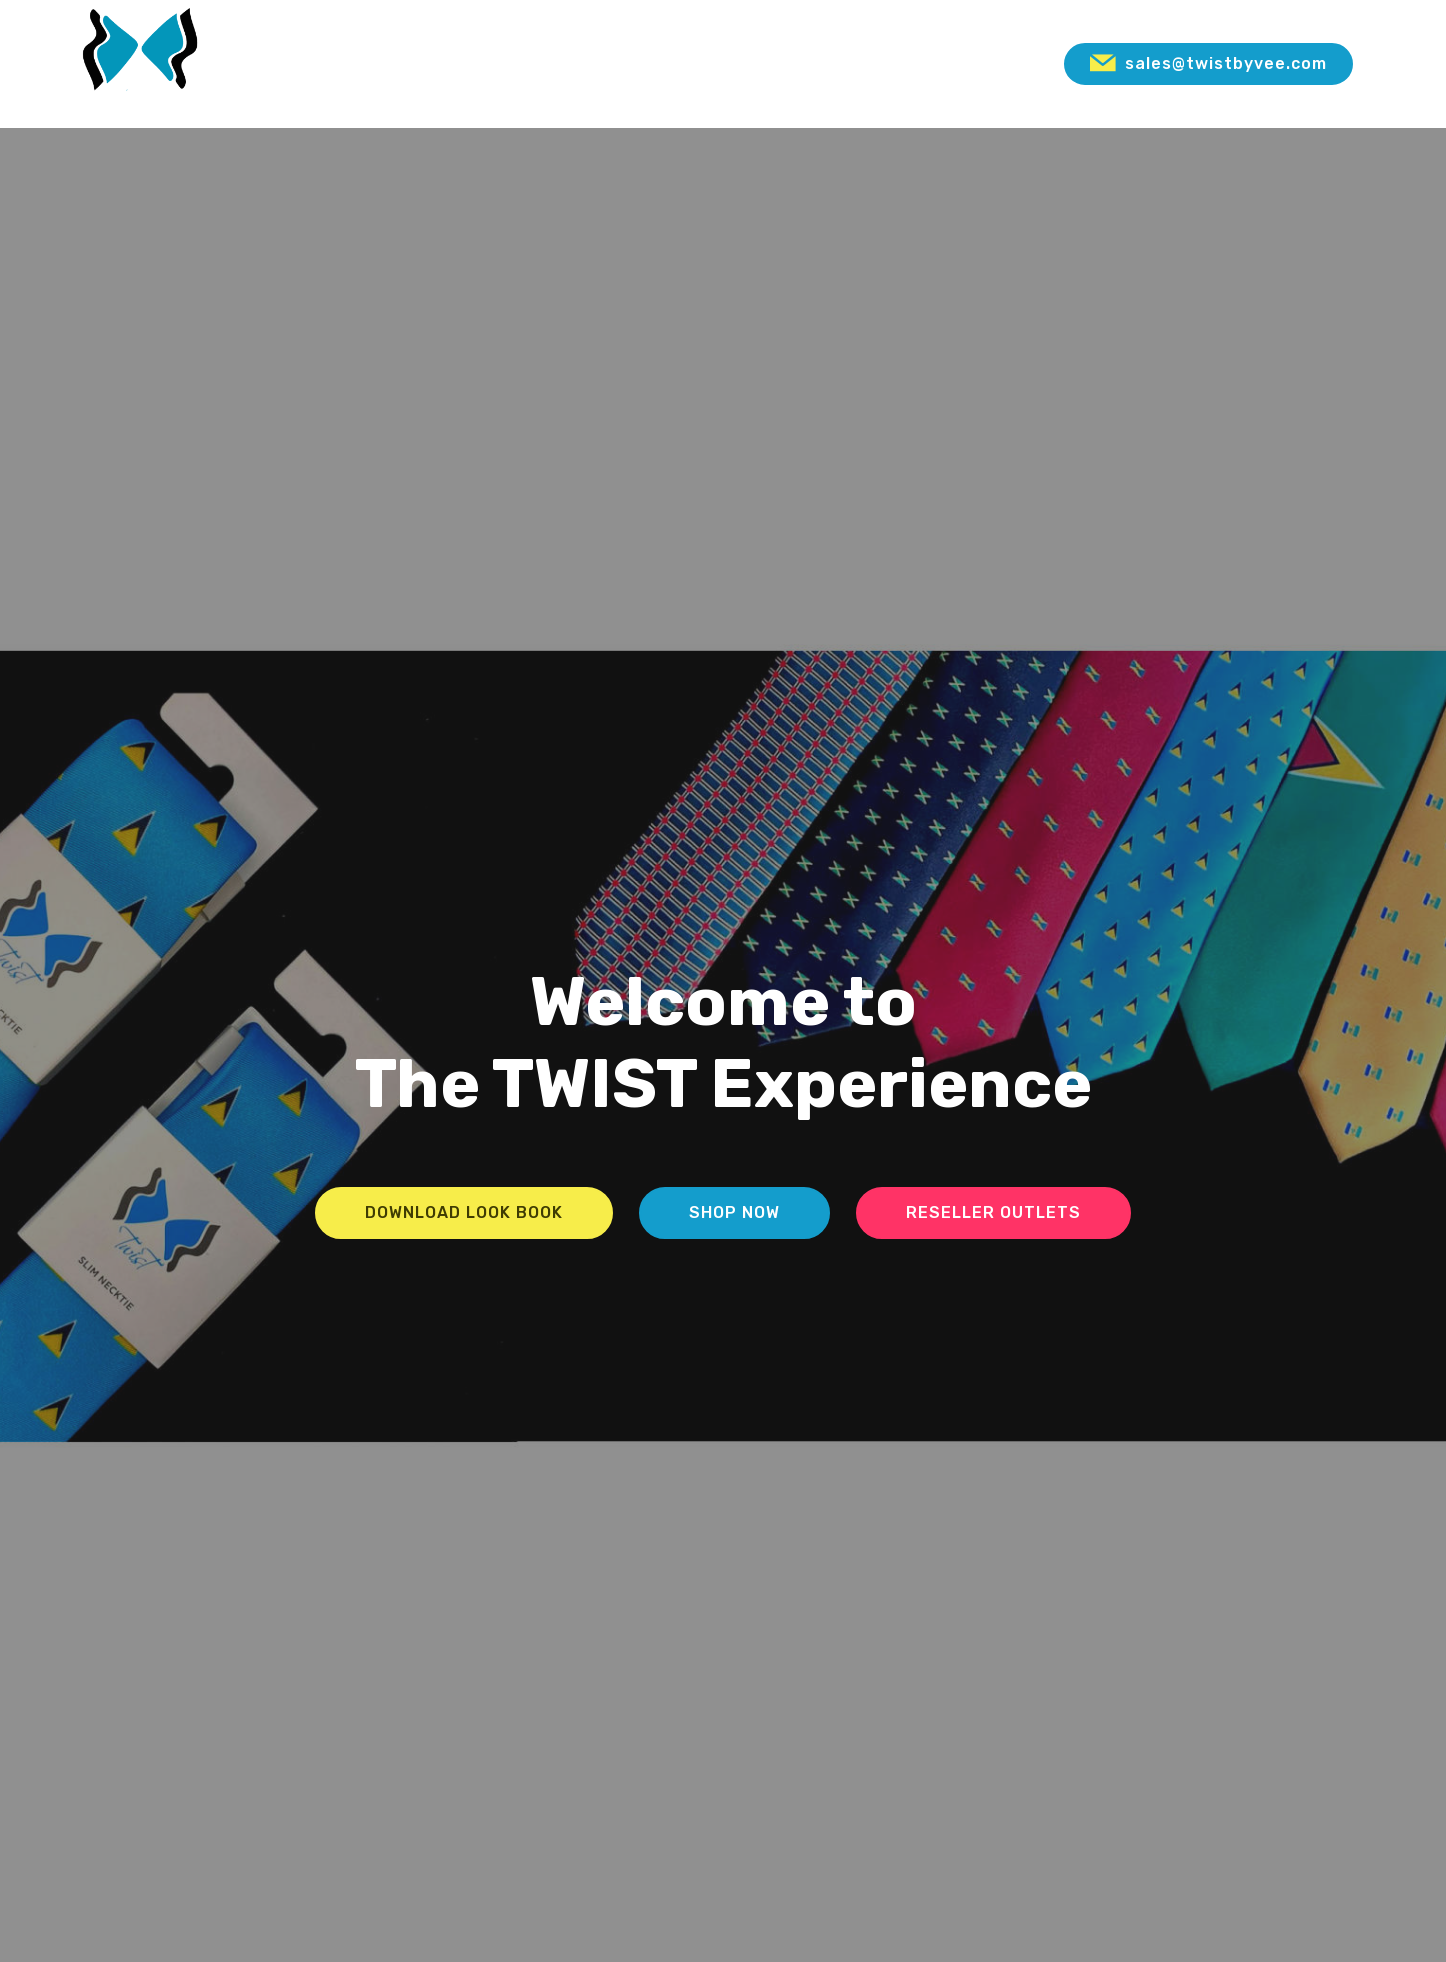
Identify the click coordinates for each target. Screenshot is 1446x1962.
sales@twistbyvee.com (1208, 64)
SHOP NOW (734, 1212)
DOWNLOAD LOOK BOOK (464, 1212)
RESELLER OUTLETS (993, 1212)
